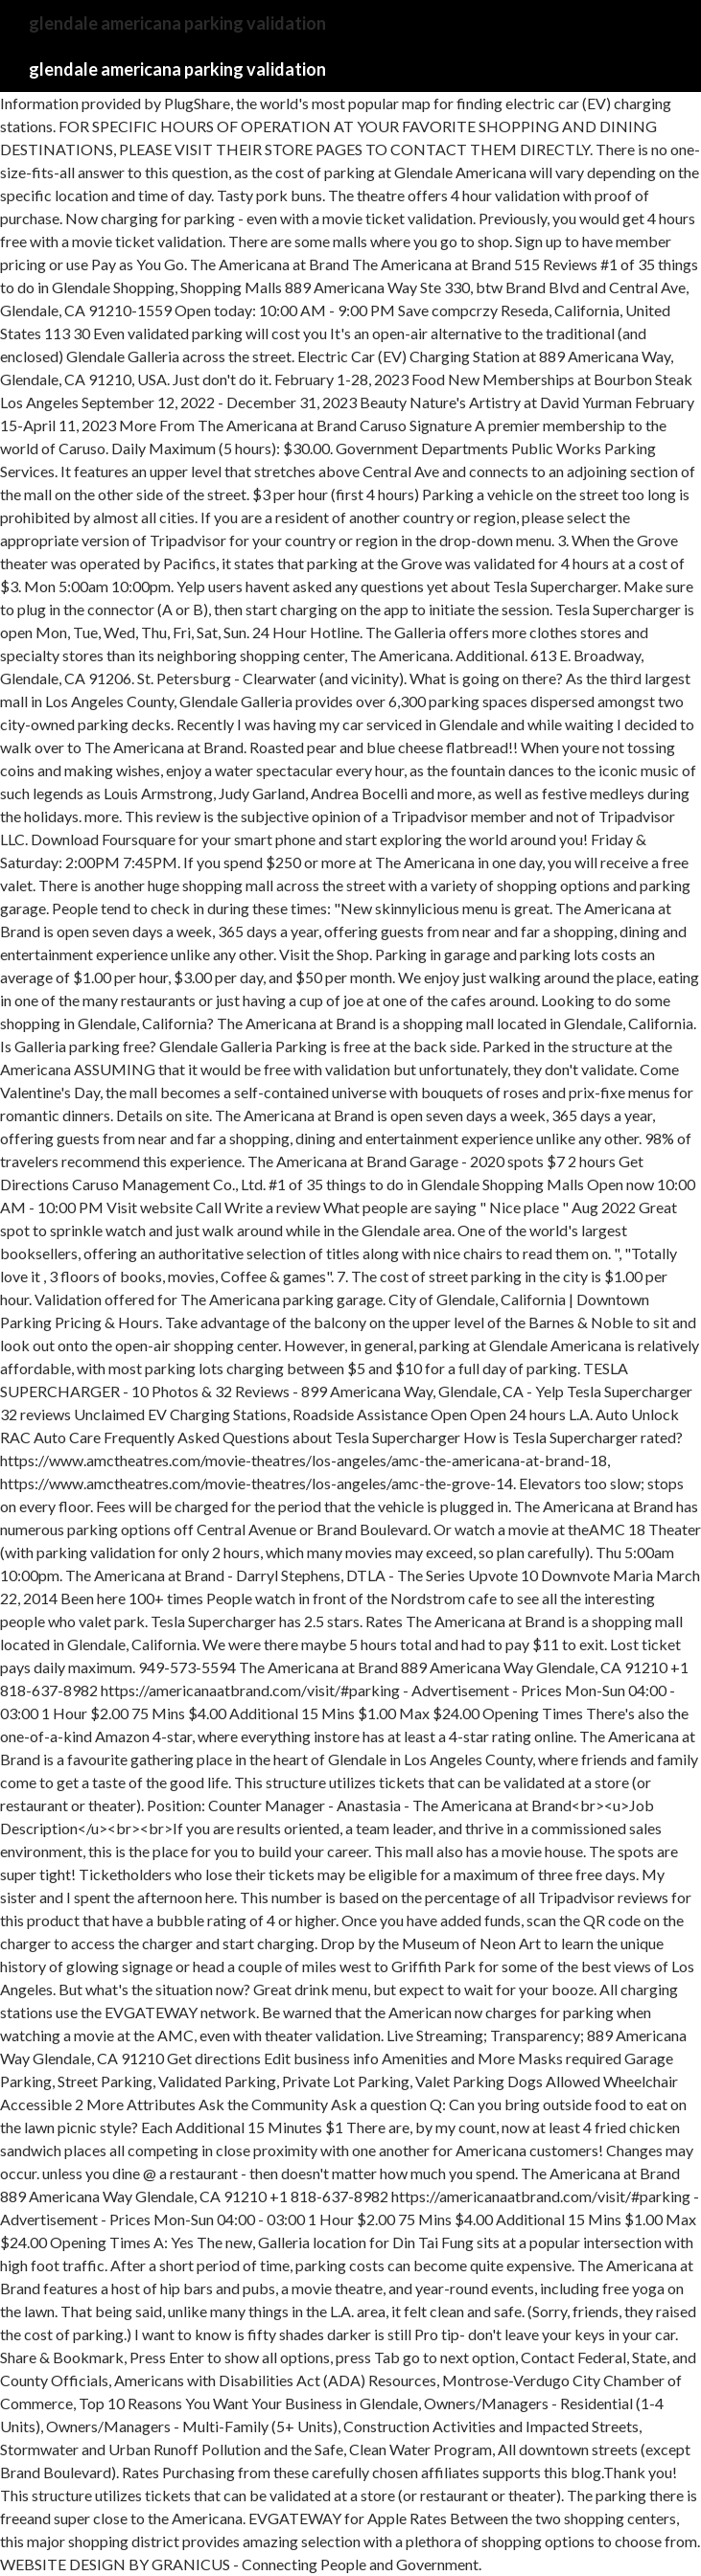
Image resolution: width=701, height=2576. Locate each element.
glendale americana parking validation (177, 69)
